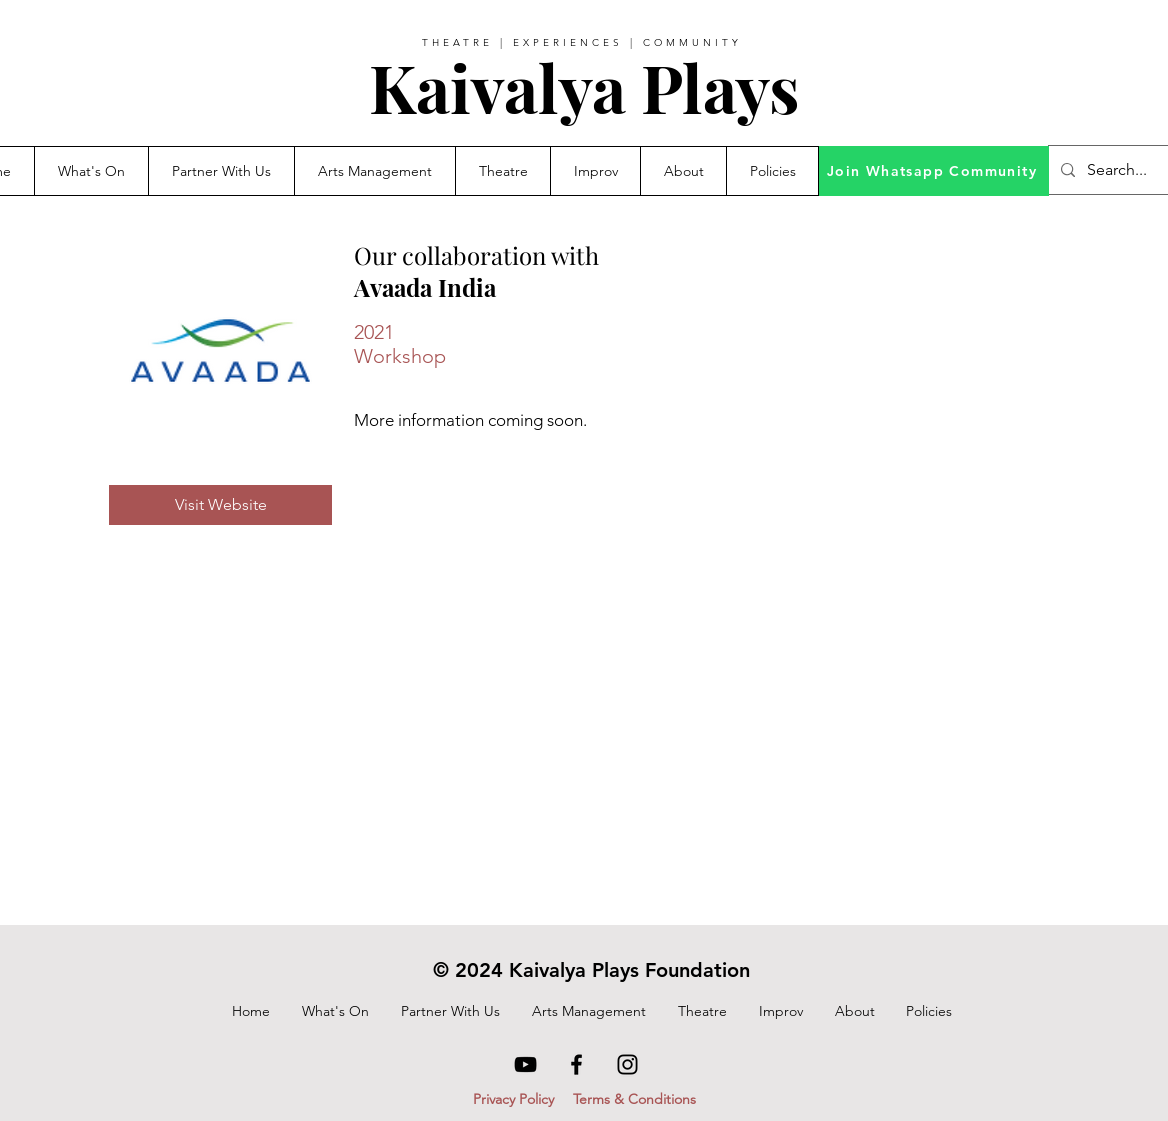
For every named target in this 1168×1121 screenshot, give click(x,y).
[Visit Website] (220, 505)
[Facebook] (576, 1064)
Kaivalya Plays (584, 87)
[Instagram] (627, 1064)
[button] (221, 171)
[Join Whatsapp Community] (934, 171)
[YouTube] (525, 1064)
